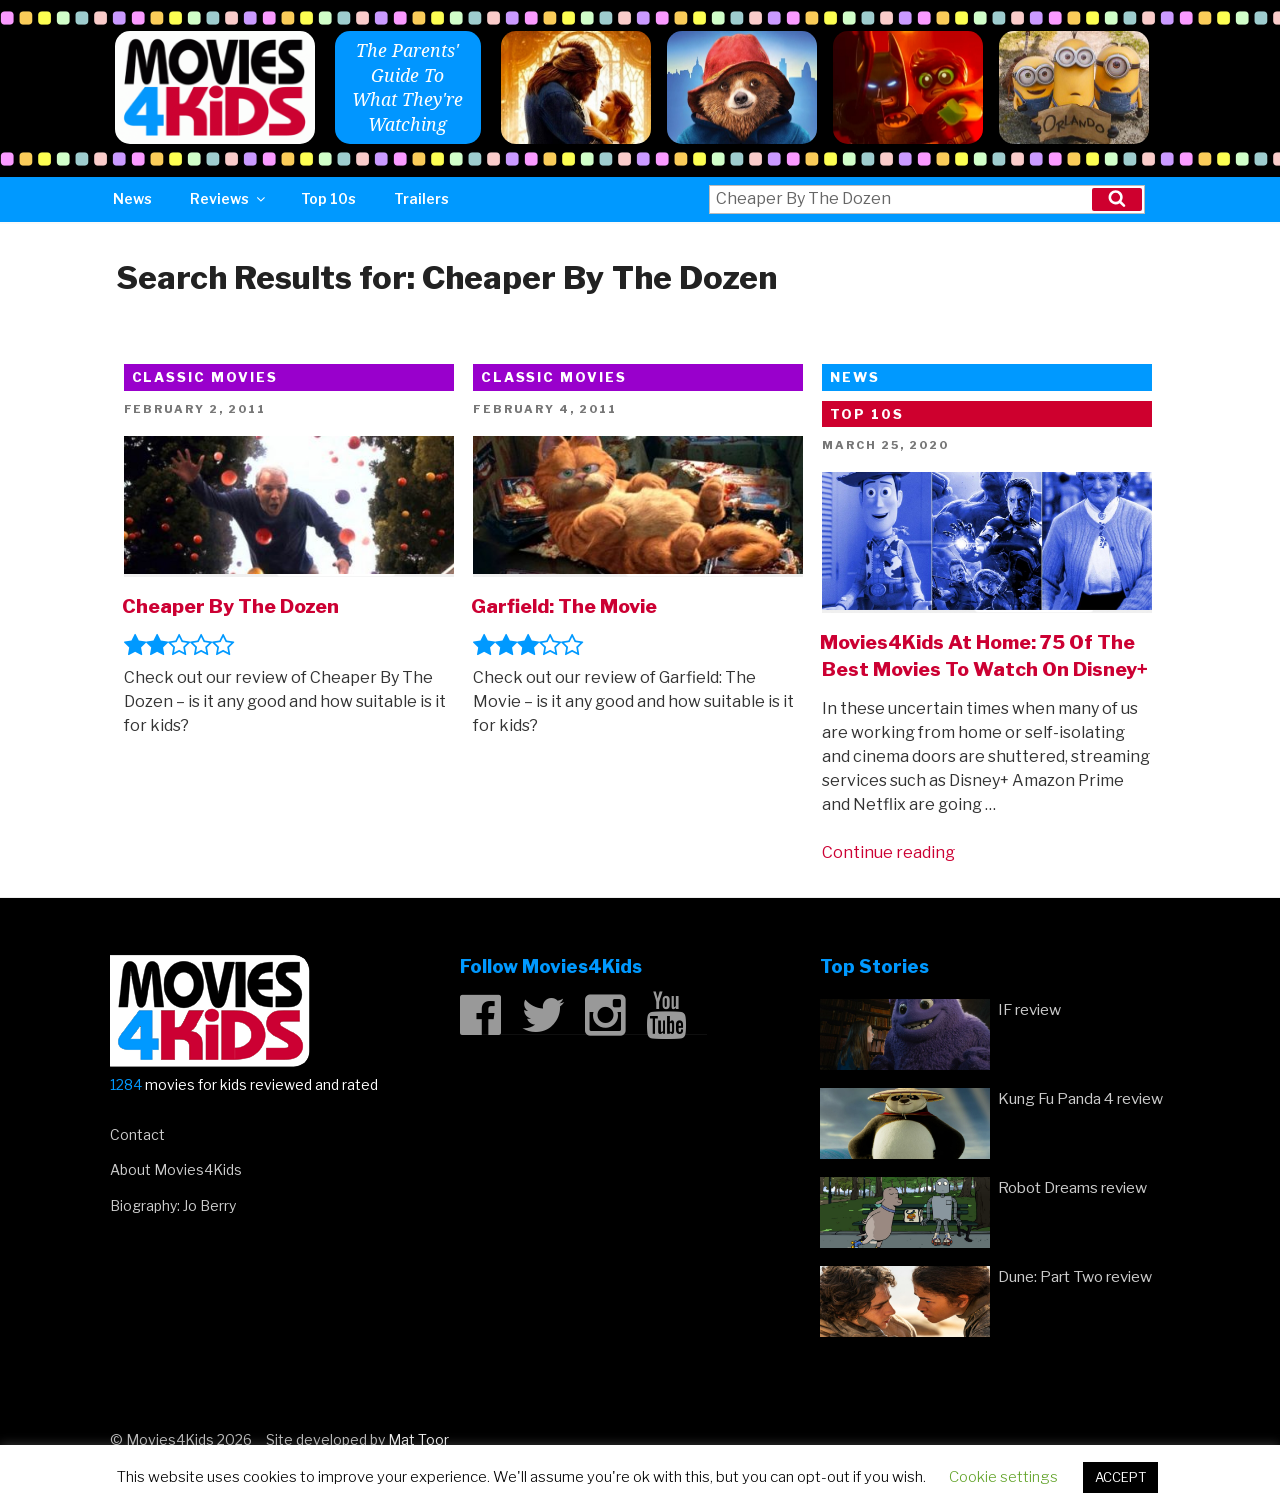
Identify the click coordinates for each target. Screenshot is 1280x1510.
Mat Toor (418, 1439)
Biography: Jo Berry (173, 1205)
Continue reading (888, 852)
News (132, 198)
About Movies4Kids (176, 1169)
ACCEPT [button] (1120, 1477)
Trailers (421, 198)
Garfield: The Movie (564, 606)
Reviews (229, 198)
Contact (137, 1134)
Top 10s (328, 198)
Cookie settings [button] (1003, 1477)
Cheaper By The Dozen (230, 606)
